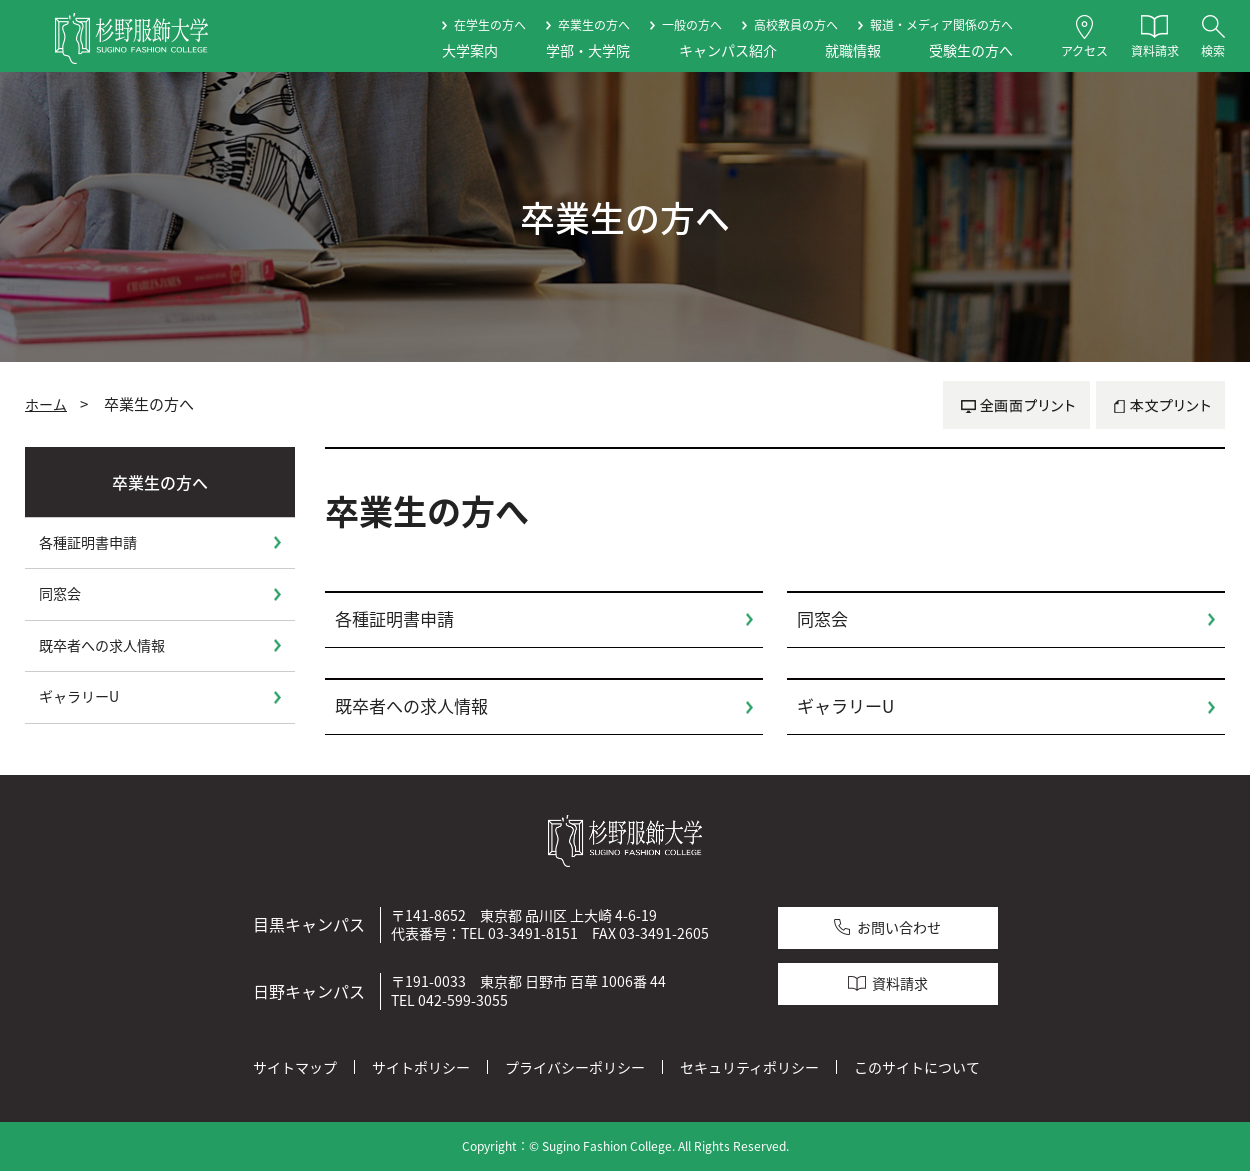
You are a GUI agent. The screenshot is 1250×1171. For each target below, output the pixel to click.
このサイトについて (917, 1067)
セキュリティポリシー (749, 1067)
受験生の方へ (971, 50)
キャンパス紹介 (728, 50)
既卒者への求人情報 (411, 705)
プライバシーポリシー (575, 1067)
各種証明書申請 (394, 618)
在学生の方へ (490, 25)
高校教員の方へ (796, 25)
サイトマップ (295, 1067)
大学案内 (470, 50)
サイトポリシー (421, 1067)
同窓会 (822, 618)
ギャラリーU (845, 705)
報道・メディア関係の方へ (941, 25)
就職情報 (853, 50)
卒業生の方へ (594, 25)
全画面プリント (1016, 405)
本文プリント (1160, 405)
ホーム (46, 404)
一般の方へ (692, 25)
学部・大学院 (588, 50)
